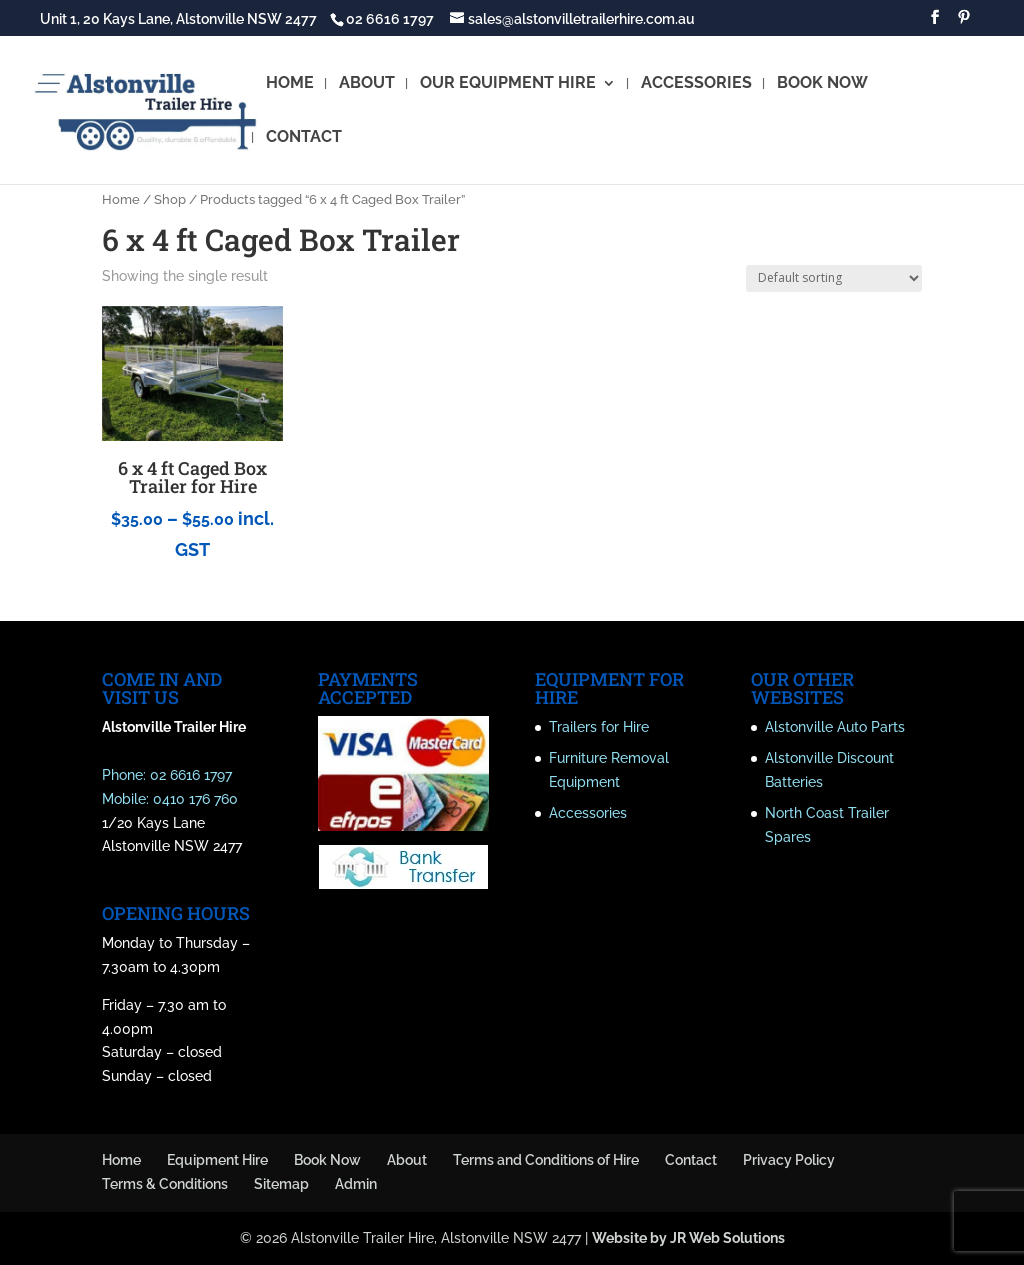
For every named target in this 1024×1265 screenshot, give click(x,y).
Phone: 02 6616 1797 (167, 775)
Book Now (327, 1160)
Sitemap (281, 1184)
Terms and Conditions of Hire (546, 1160)
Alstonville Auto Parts (835, 727)
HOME (290, 84)
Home (121, 199)
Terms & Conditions (165, 1184)
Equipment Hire (217, 1160)
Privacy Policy (789, 1160)
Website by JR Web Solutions (688, 1238)
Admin (356, 1184)
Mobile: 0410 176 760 (170, 799)
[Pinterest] (964, 23)
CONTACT (304, 138)
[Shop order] (834, 278)
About (407, 1160)
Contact (691, 1160)
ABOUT (367, 84)
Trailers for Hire (599, 727)
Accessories (588, 813)
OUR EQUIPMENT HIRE (508, 84)
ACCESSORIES (696, 84)
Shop (170, 199)
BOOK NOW (822, 84)
